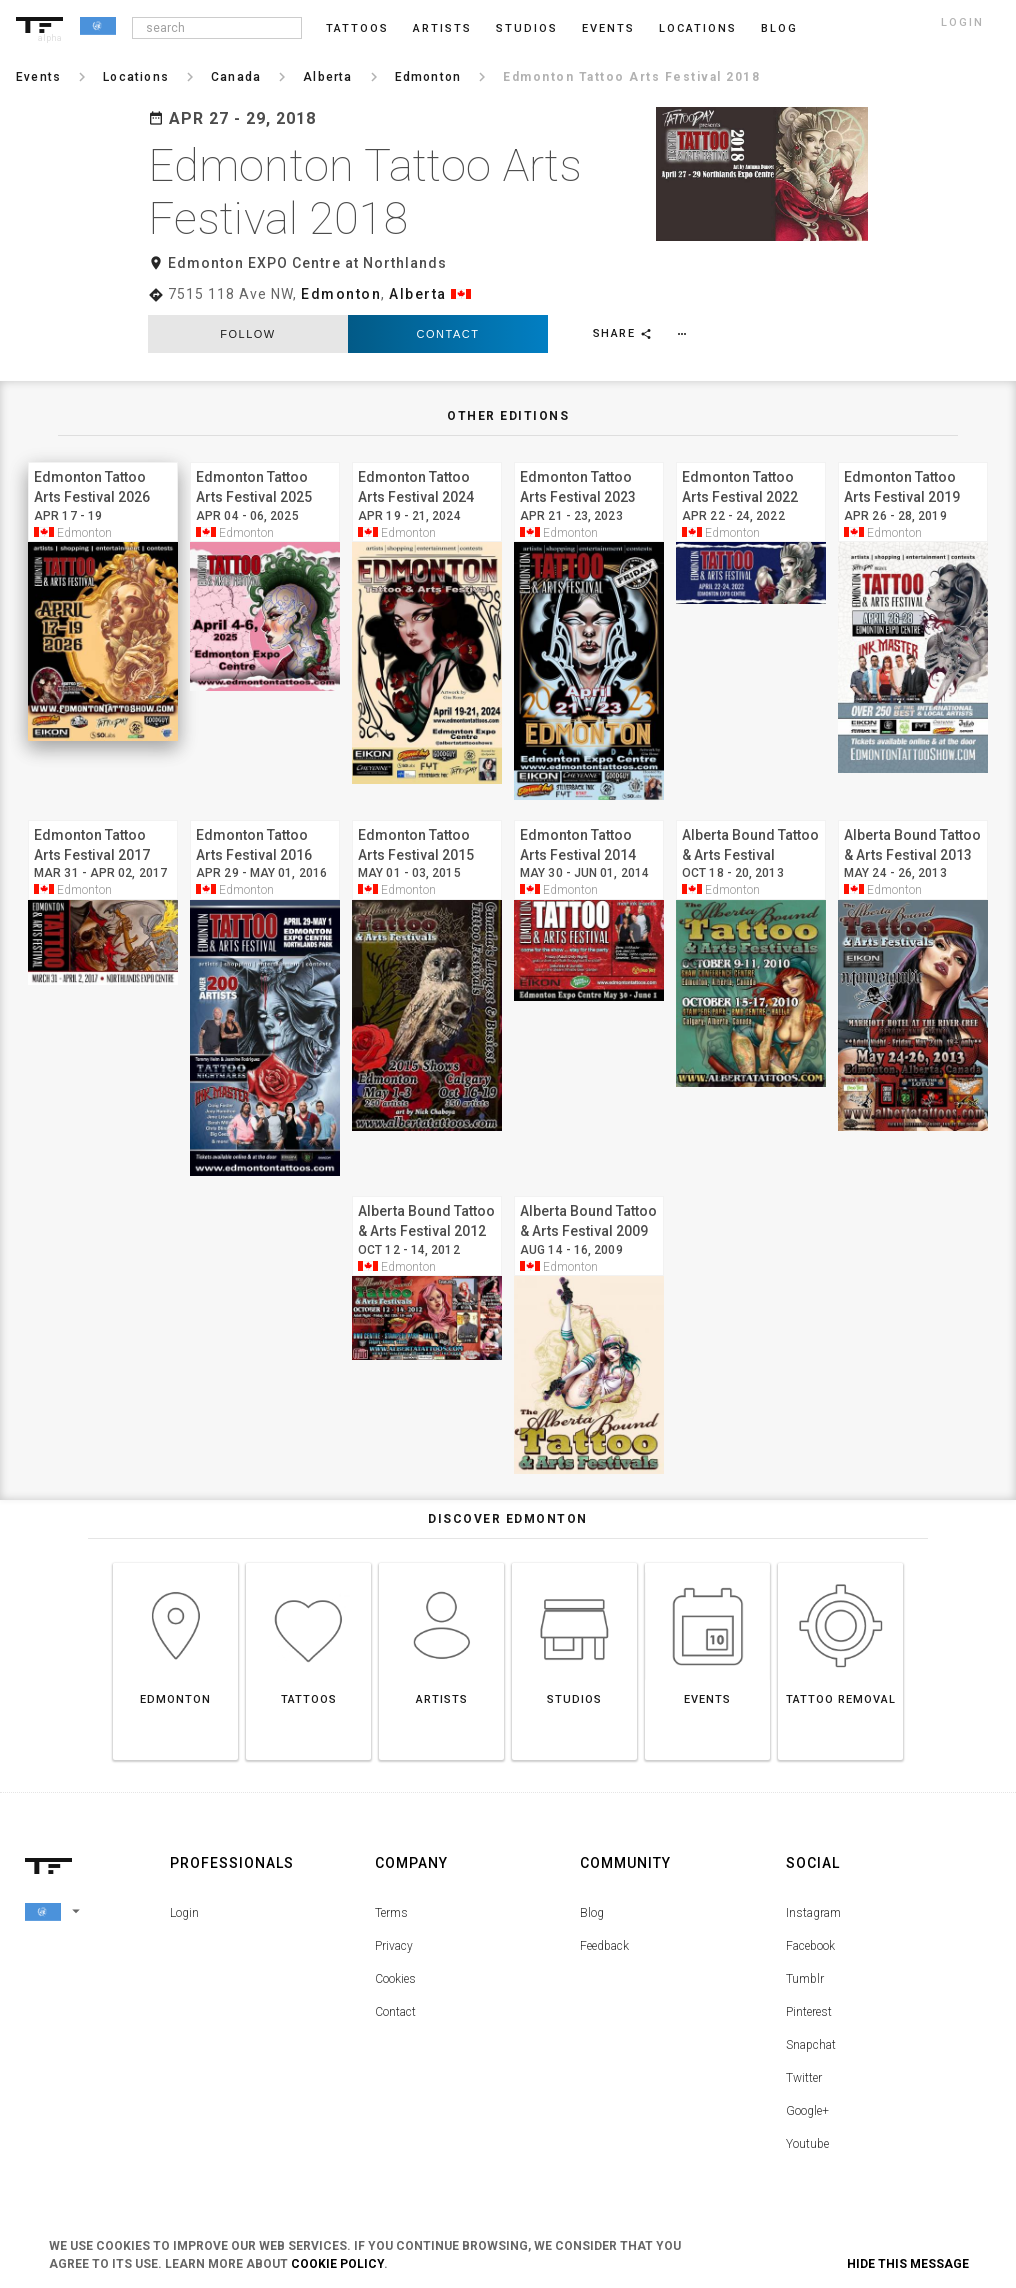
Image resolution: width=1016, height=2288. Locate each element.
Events (608, 28)
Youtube (807, 2144)
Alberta (418, 294)
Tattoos (357, 28)
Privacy (394, 1946)
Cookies (395, 1979)
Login (184, 1913)
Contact (448, 334)
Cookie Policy (337, 2264)
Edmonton (341, 294)
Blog (592, 1913)
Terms (391, 1913)
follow (247, 334)
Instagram (813, 1913)
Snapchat (811, 2045)
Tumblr (805, 1979)
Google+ (807, 2111)
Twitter (804, 2078)
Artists (442, 28)
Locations (698, 28)
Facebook (810, 1946)
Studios (527, 28)
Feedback (604, 1946)
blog (779, 28)
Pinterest (809, 2012)
